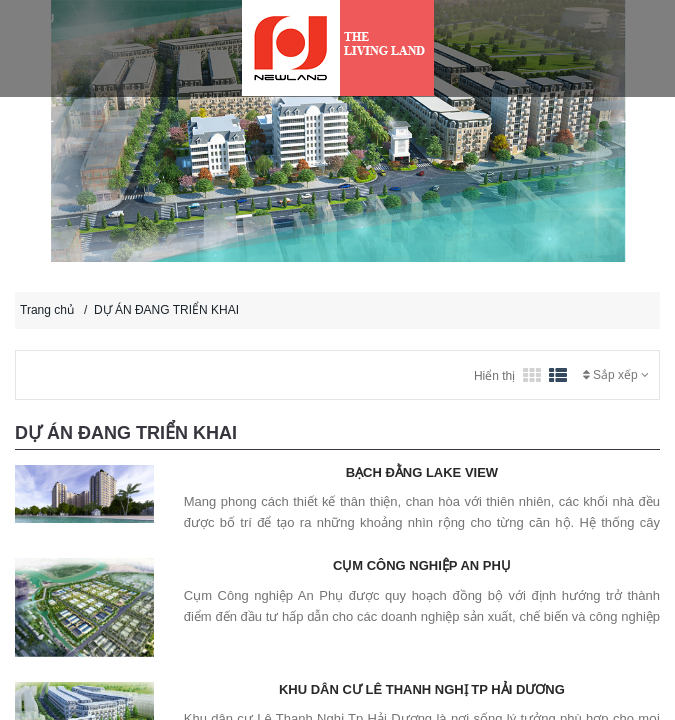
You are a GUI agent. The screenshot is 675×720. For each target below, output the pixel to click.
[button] (42, 186)
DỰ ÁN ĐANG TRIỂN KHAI (166, 310)
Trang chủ (47, 310)
